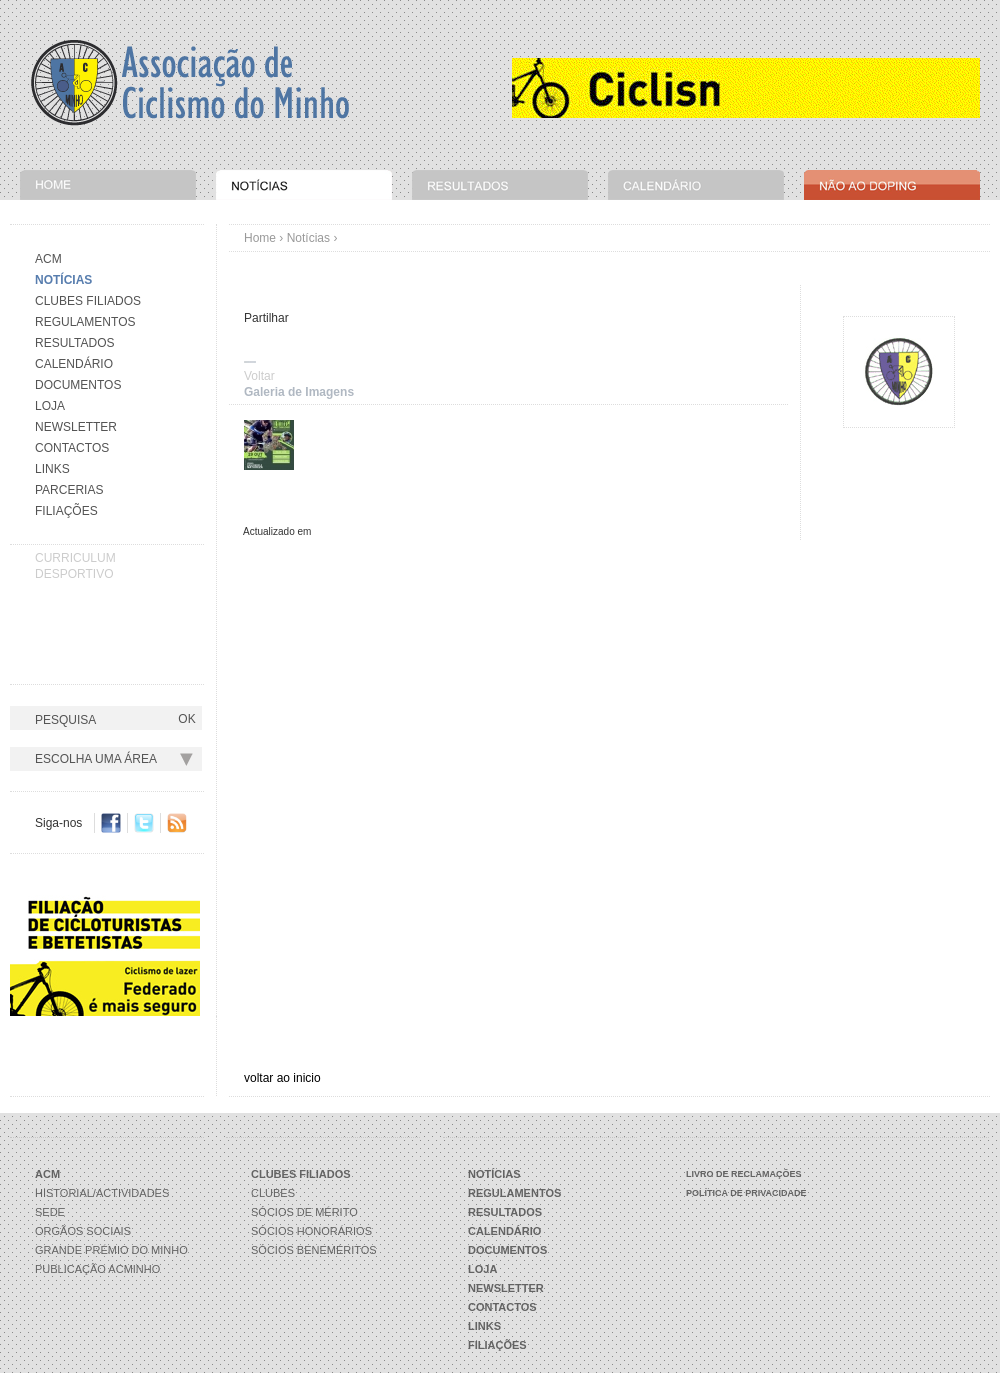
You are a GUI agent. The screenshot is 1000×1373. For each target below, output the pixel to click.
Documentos (78, 385)
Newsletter (76, 427)
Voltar (259, 376)
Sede (50, 1212)
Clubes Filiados (88, 301)
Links (52, 469)
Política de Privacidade (746, 1193)
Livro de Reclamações (744, 1174)
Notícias (308, 238)
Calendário (74, 364)
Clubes (273, 1193)
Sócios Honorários (311, 1231)
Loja (50, 406)
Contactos (72, 448)
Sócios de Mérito (304, 1212)
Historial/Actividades (102, 1193)
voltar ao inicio (282, 1078)
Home (260, 238)
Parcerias (69, 490)
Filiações (66, 511)
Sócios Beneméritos (314, 1250)
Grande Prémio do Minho (111, 1250)
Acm (48, 259)
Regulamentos (85, 322)
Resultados (75, 343)
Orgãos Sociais (83, 1231)
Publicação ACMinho (97, 1269)
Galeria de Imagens (299, 392)
